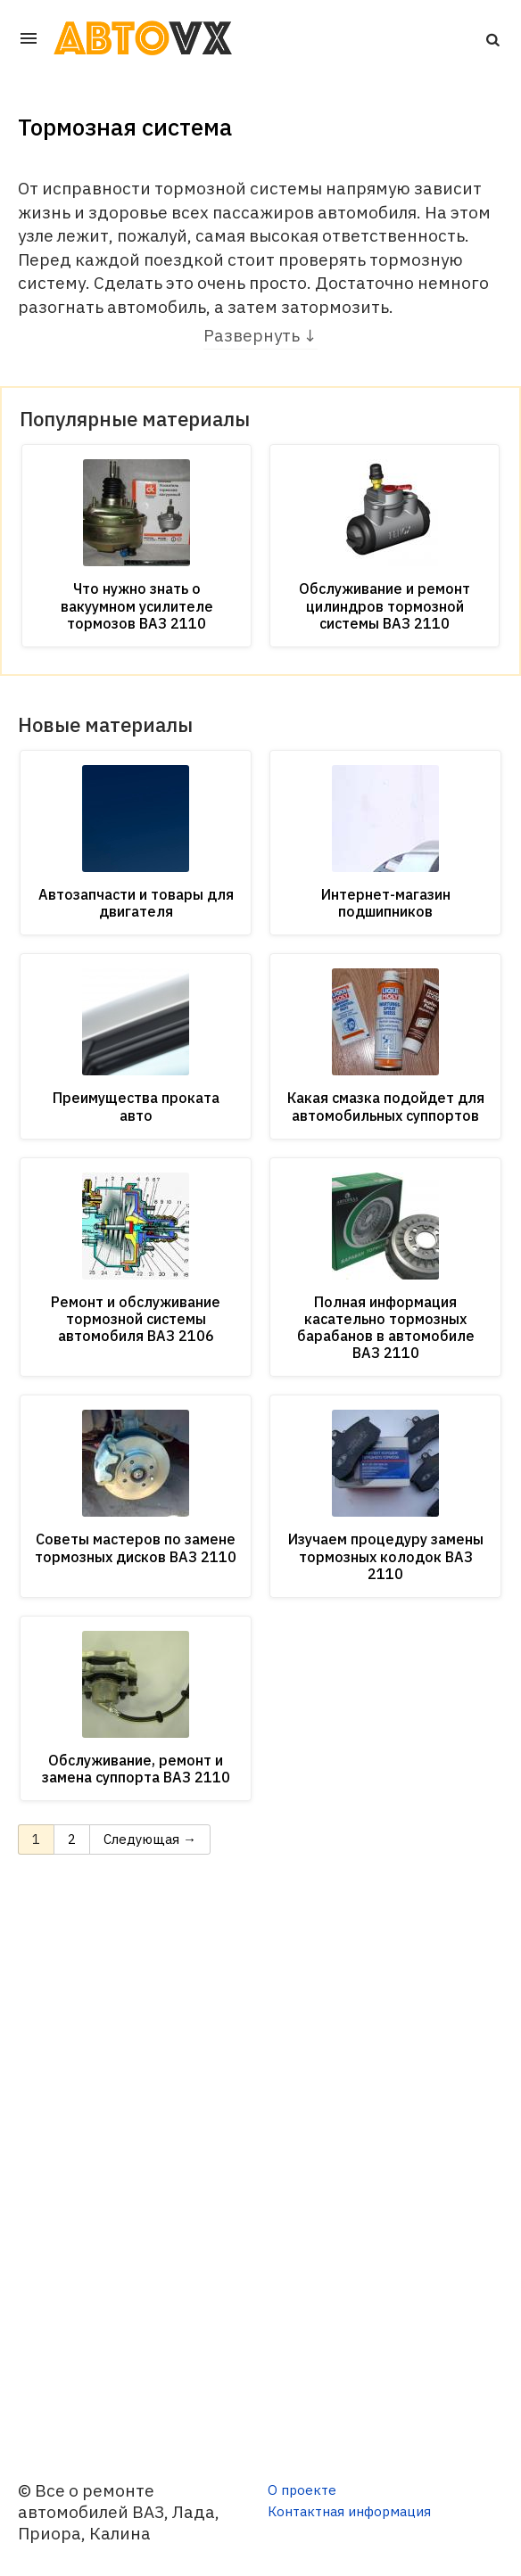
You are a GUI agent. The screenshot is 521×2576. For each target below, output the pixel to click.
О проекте (302, 2489)
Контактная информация (349, 2511)
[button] (492, 38)
